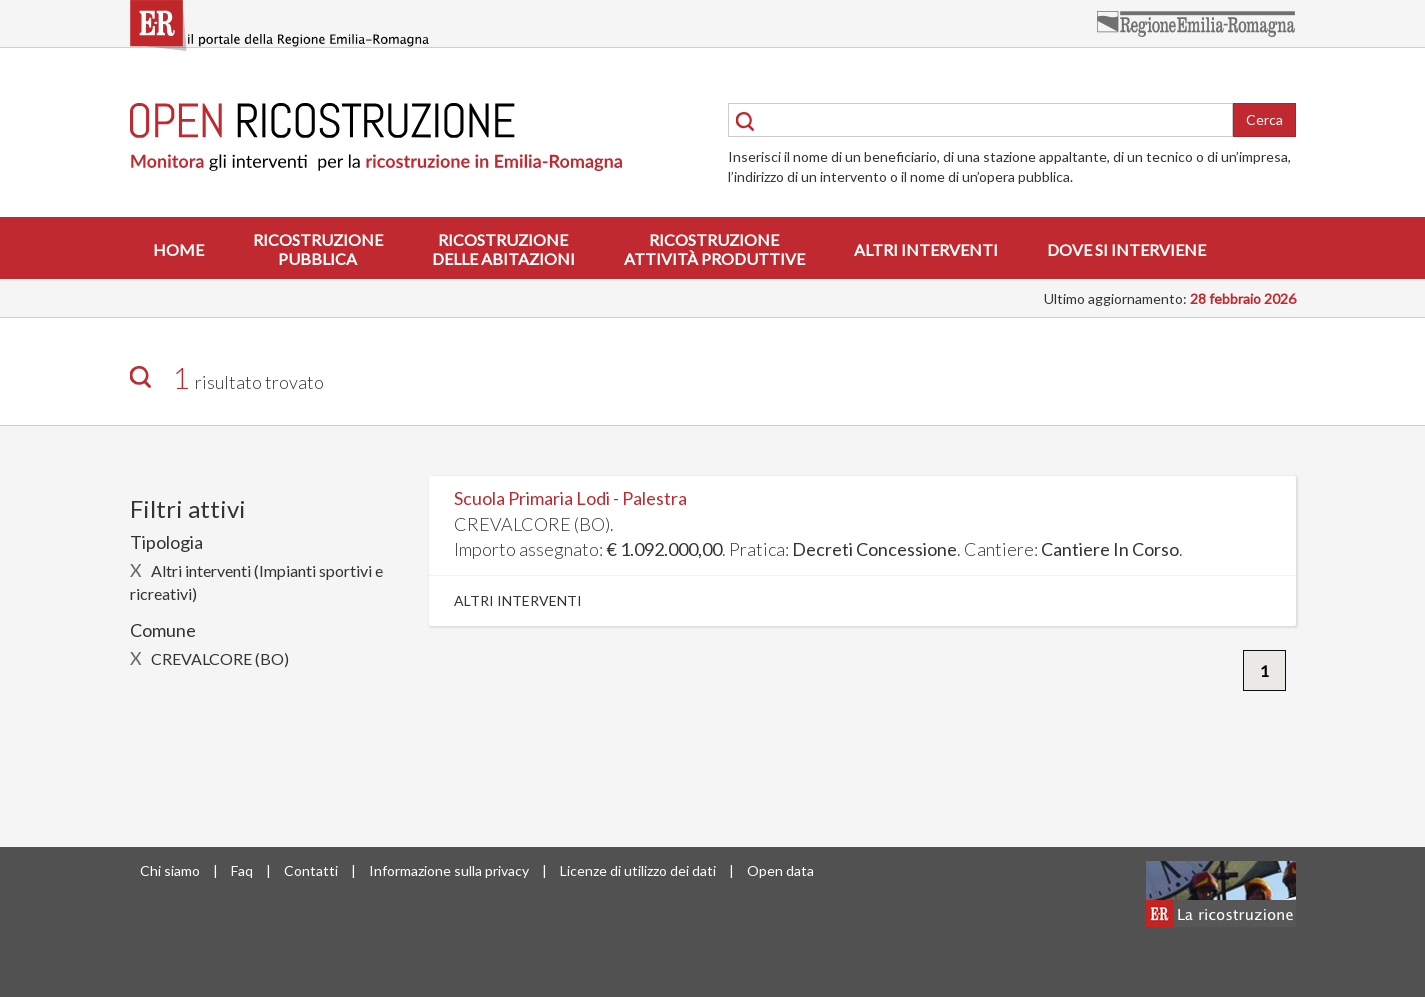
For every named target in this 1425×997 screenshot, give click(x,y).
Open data (780, 870)
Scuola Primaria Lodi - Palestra (570, 498)
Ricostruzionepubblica (318, 249)
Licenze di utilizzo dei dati (638, 870)
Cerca (1264, 119)
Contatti (311, 870)
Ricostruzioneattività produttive (714, 249)
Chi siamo (170, 870)
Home (178, 249)
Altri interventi (926, 249)
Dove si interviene (1126, 249)
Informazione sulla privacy (449, 870)
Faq (242, 870)
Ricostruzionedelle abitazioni (503, 249)
